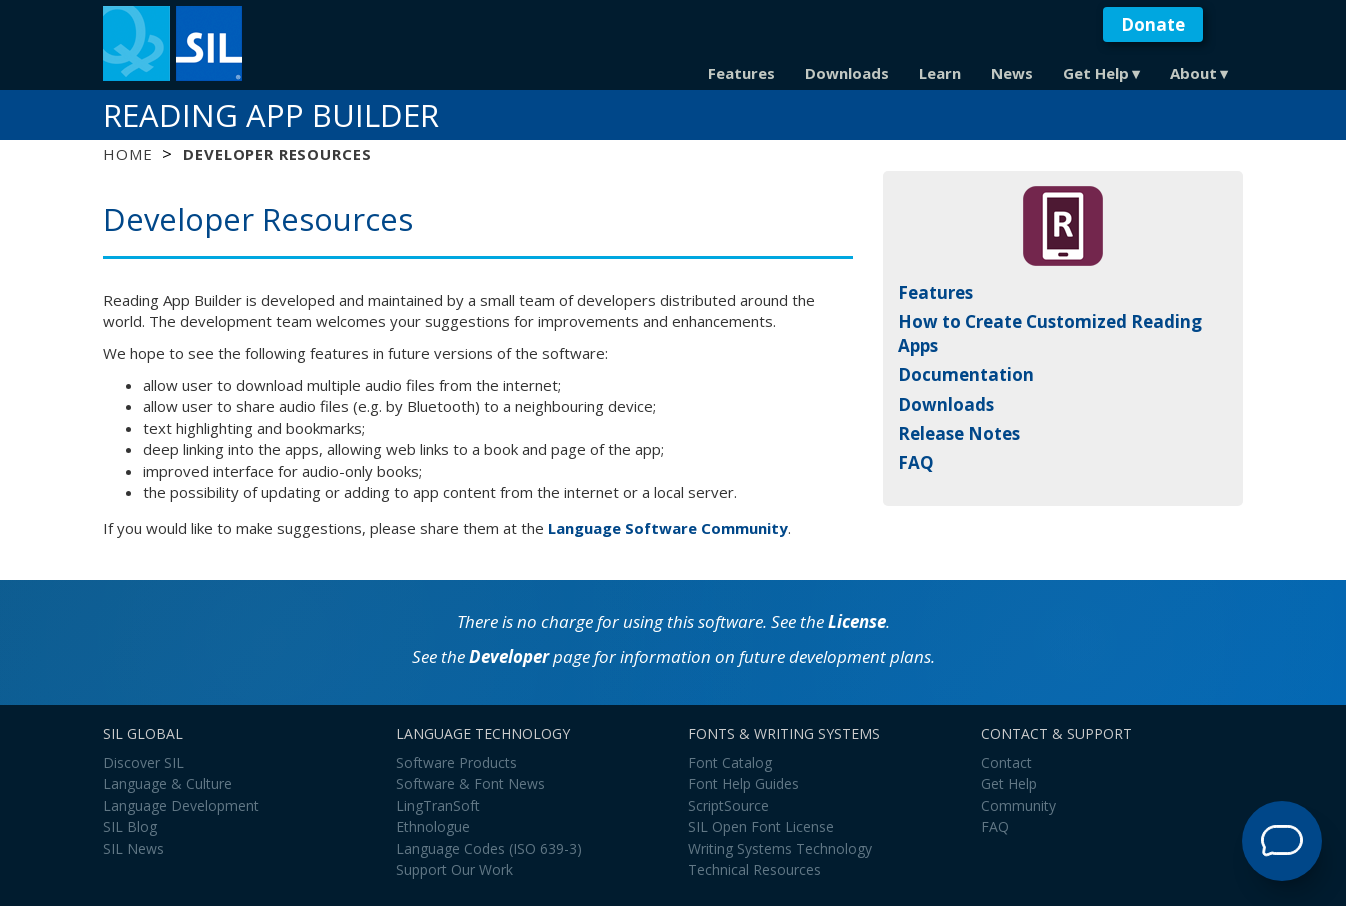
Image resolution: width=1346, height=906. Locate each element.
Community (1018, 805)
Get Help (1096, 73)
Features (741, 73)
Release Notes (959, 433)
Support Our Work (454, 869)
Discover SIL (143, 762)
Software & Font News (470, 783)
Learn (940, 73)
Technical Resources (754, 869)
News (1012, 73)
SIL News (133, 848)
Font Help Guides (743, 783)
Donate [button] (1153, 24)
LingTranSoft (438, 805)
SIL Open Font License (761, 826)
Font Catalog (730, 762)
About (1193, 73)
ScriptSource (728, 805)
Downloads (847, 73)
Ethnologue (433, 826)
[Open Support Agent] (1282, 841)
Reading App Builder (271, 115)
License (857, 621)
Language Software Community (668, 528)
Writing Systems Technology (780, 848)
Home (127, 154)
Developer (509, 656)
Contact (1006, 762)
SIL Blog (130, 826)
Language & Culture (167, 783)
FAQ (916, 462)
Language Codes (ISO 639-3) (489, 848)
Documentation (966, 374)
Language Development (181, 805)
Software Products (456, 762)
